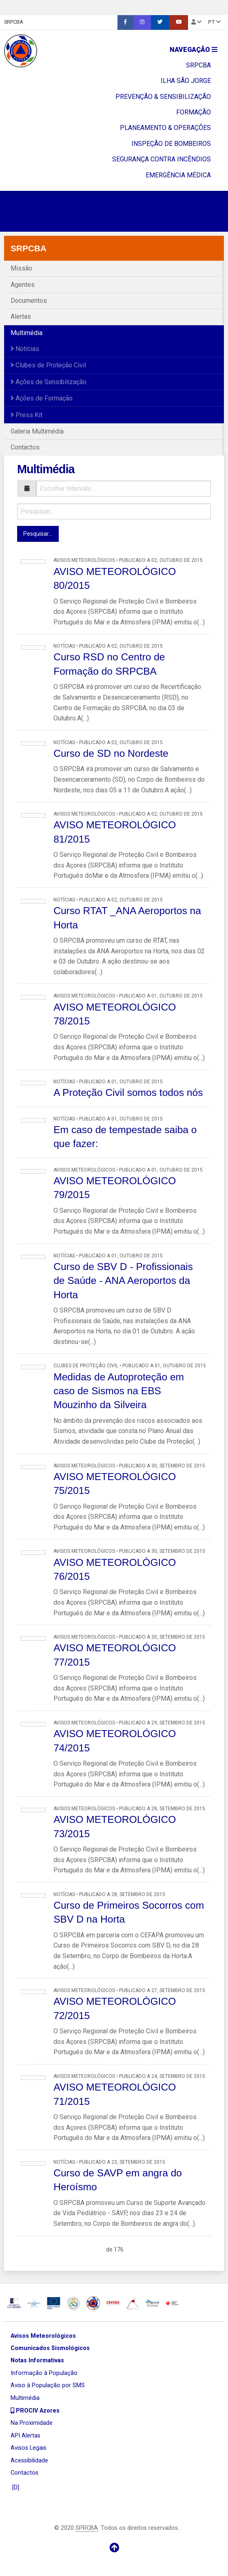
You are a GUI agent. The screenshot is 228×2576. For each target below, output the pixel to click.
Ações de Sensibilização (48, 382)
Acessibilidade (29, 2460)
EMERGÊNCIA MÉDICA (178, 175)
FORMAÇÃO (193, 112)
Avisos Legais (28, 2447)
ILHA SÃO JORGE (186, 81)
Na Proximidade (32, 2422)
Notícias (25, 349)
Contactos (25, 447)
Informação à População (44, 2373)
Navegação (193, 50)
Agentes (23, 284)
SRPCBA (13, 22)
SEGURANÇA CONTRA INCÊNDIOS (161, 159)
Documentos (29, 300)
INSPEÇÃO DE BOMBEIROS (171, 144)
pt (214, 22)
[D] (15, 2487)
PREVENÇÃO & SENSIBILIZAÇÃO (163, 97)
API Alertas (25, 2435)
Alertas (21, 316)
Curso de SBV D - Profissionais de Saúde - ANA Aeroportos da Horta (123, 1280)
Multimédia (26, 333)
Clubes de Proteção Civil (48, 365)
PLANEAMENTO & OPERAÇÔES (165, 128)
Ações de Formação (42, 398)
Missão (21, 268)
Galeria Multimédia (37, 431)
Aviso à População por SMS (48, 2385)
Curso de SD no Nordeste (110, 753)
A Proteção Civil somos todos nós (128, 1092)
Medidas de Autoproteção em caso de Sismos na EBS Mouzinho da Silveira (118, 1391)
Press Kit (26, 415)
